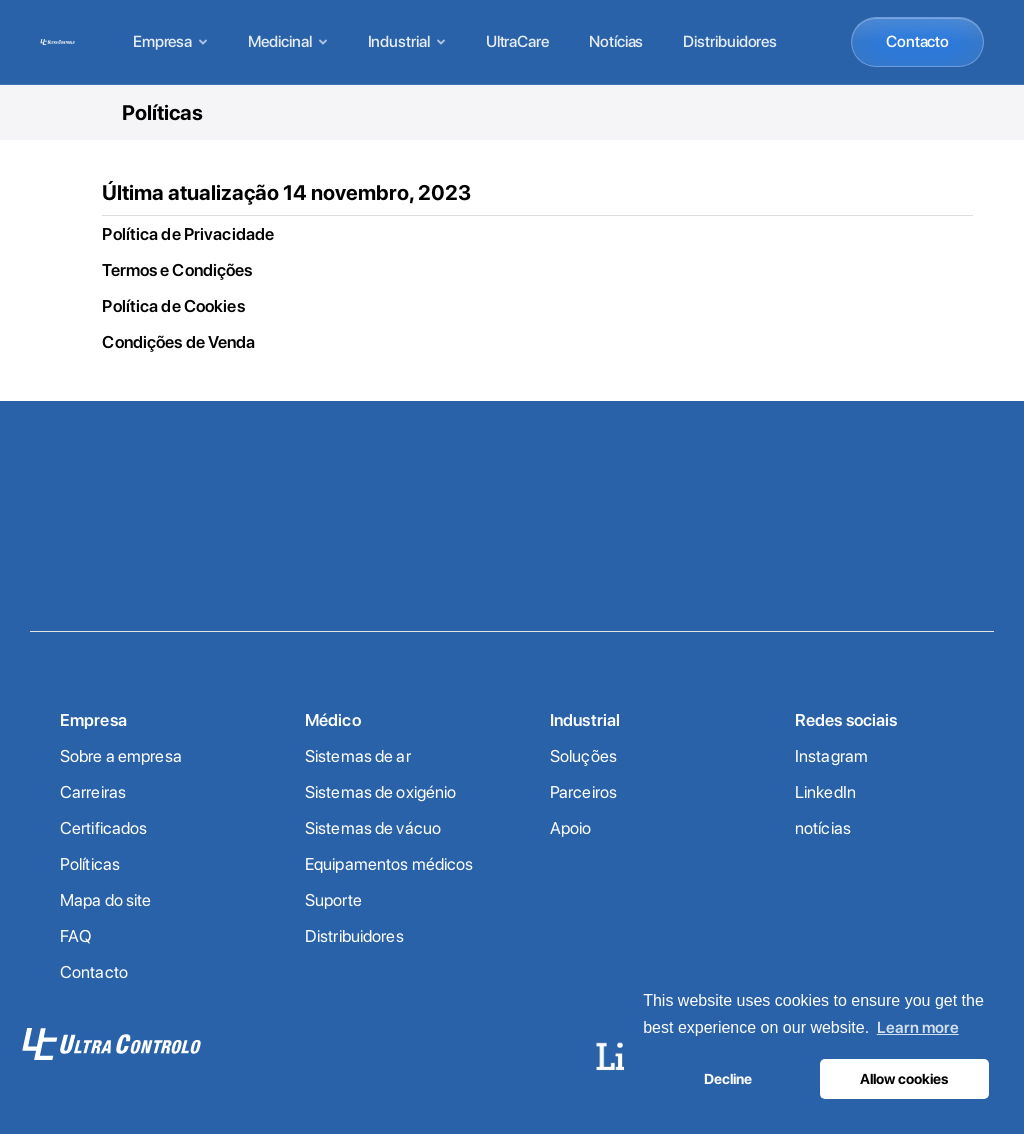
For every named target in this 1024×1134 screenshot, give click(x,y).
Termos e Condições (177, 270)
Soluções (583, 756)
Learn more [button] (918, 1027)
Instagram (831, 756)
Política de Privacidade (188, 234)
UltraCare (517, 41)
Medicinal (287, 41)
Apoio (571, 828)
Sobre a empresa (121, 756)
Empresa (170, 41)
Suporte (333, 900)
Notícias (616, 41)
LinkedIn (825, 792)
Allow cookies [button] (904, 1078)
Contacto (917, 41)
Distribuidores (730, 41)
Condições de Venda (178, 342)
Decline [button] (728, 1078)
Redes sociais (846, 720)
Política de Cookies (173, 306)
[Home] (57, 42)
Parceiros (583, 792)
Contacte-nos (512, 561)
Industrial (407, 41)
